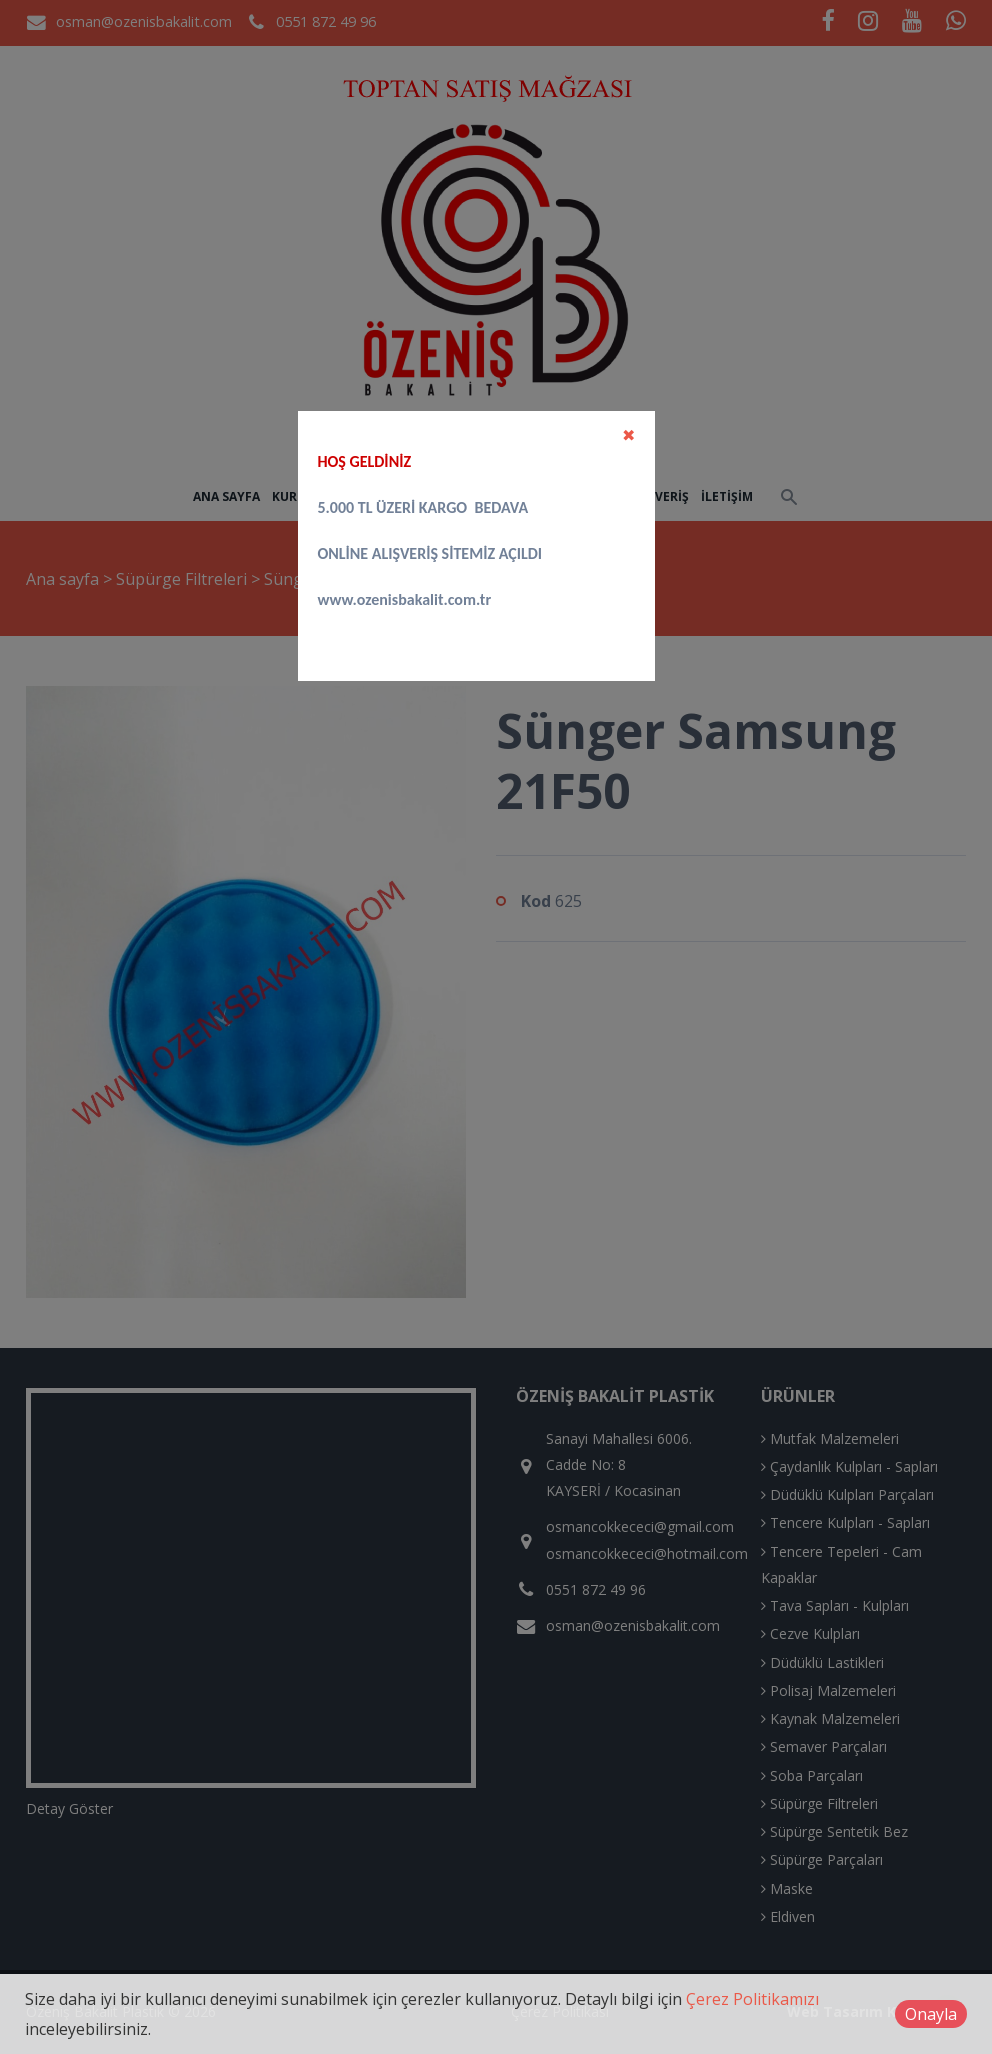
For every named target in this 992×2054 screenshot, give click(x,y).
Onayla (931, 2014)
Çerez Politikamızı (752, 1999)
